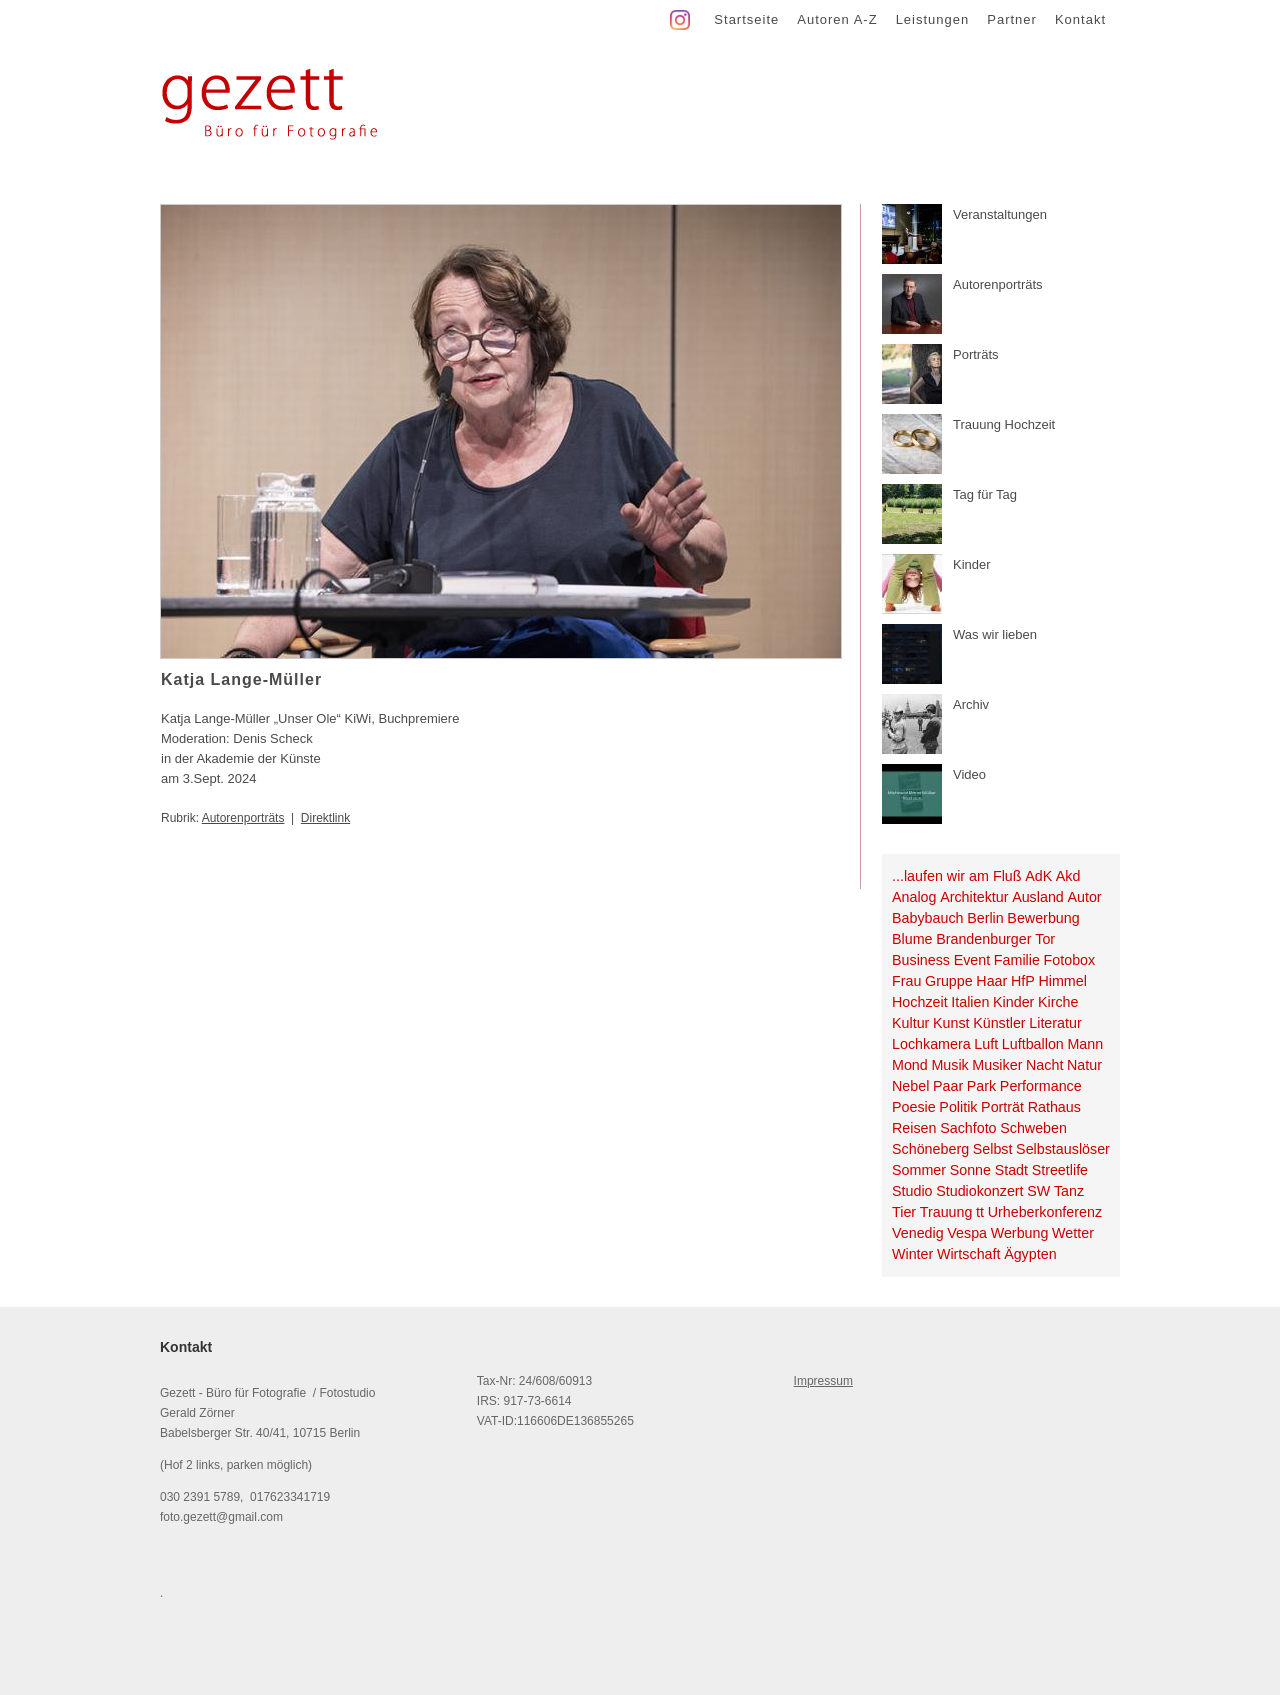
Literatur (1055, 1023)
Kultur (910, 1023)
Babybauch (928, 918)
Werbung (1020, 1233)
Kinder (1013, 1002)
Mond (910, 1065)
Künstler (999, 1023)
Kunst (951, 1023)
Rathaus (1054, 1107)
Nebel (910, 1086)
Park (981, 1086)
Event (972, 960)
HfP (1023, 981)
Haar (991, 981)
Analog (914, 897)
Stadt (1011, 1170)
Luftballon (1033, 1044)
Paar (948, 1086)
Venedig (918, 1233)
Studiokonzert (979, 1191)
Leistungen (933, 19)
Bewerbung (1043, 918)
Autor (1084, 897)
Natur (1084, 1065)
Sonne (970, 1170)
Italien (970, 1002)
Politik (958, 1107)
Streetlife (1060, 1170)
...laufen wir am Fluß (957, 876)
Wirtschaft (969, 1254)
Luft (986, 1044)
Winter (912, 1254)
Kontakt (1080, 19)
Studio (912, 1191)
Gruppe (949, 981)
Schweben (1033, 1128)
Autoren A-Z (837, 19)
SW (1038, 1191)
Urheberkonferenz (1045, 1212)
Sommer (919, 1170)
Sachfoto (968, 1128)
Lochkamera (931, 1044)
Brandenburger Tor (995, 939)
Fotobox (1070, 960)
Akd (1068, 876)
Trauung (946, 1212)
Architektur (974, 897)
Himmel (1062, 981)
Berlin (985, 918)
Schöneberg (930, 1149)
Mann (1085, 1044)
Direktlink (325, 818)
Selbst (993, 1149)
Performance (1041, 1086)
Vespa (967, 1233)
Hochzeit (920, 1002)
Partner (1012, 19)
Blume (912, 939)
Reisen (914, 1128)
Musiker (997, 1065)
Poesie (914, 1107)
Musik (949, 1065)
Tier (904, 1212)
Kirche (1058, 1002)
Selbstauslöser (1063, 1149)
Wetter (1073, 1233)
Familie (1017, 960)
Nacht (1044, 1065)
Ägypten (1030, 1254)
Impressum (823, 1381)
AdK (1038, 876)
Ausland (1038, 897)
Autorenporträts (243, 818)
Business (921, 960)
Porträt (1002, 1107)
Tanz (1069, 1191)
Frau (906, 981)
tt (980, 1212)
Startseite (746, 19)
